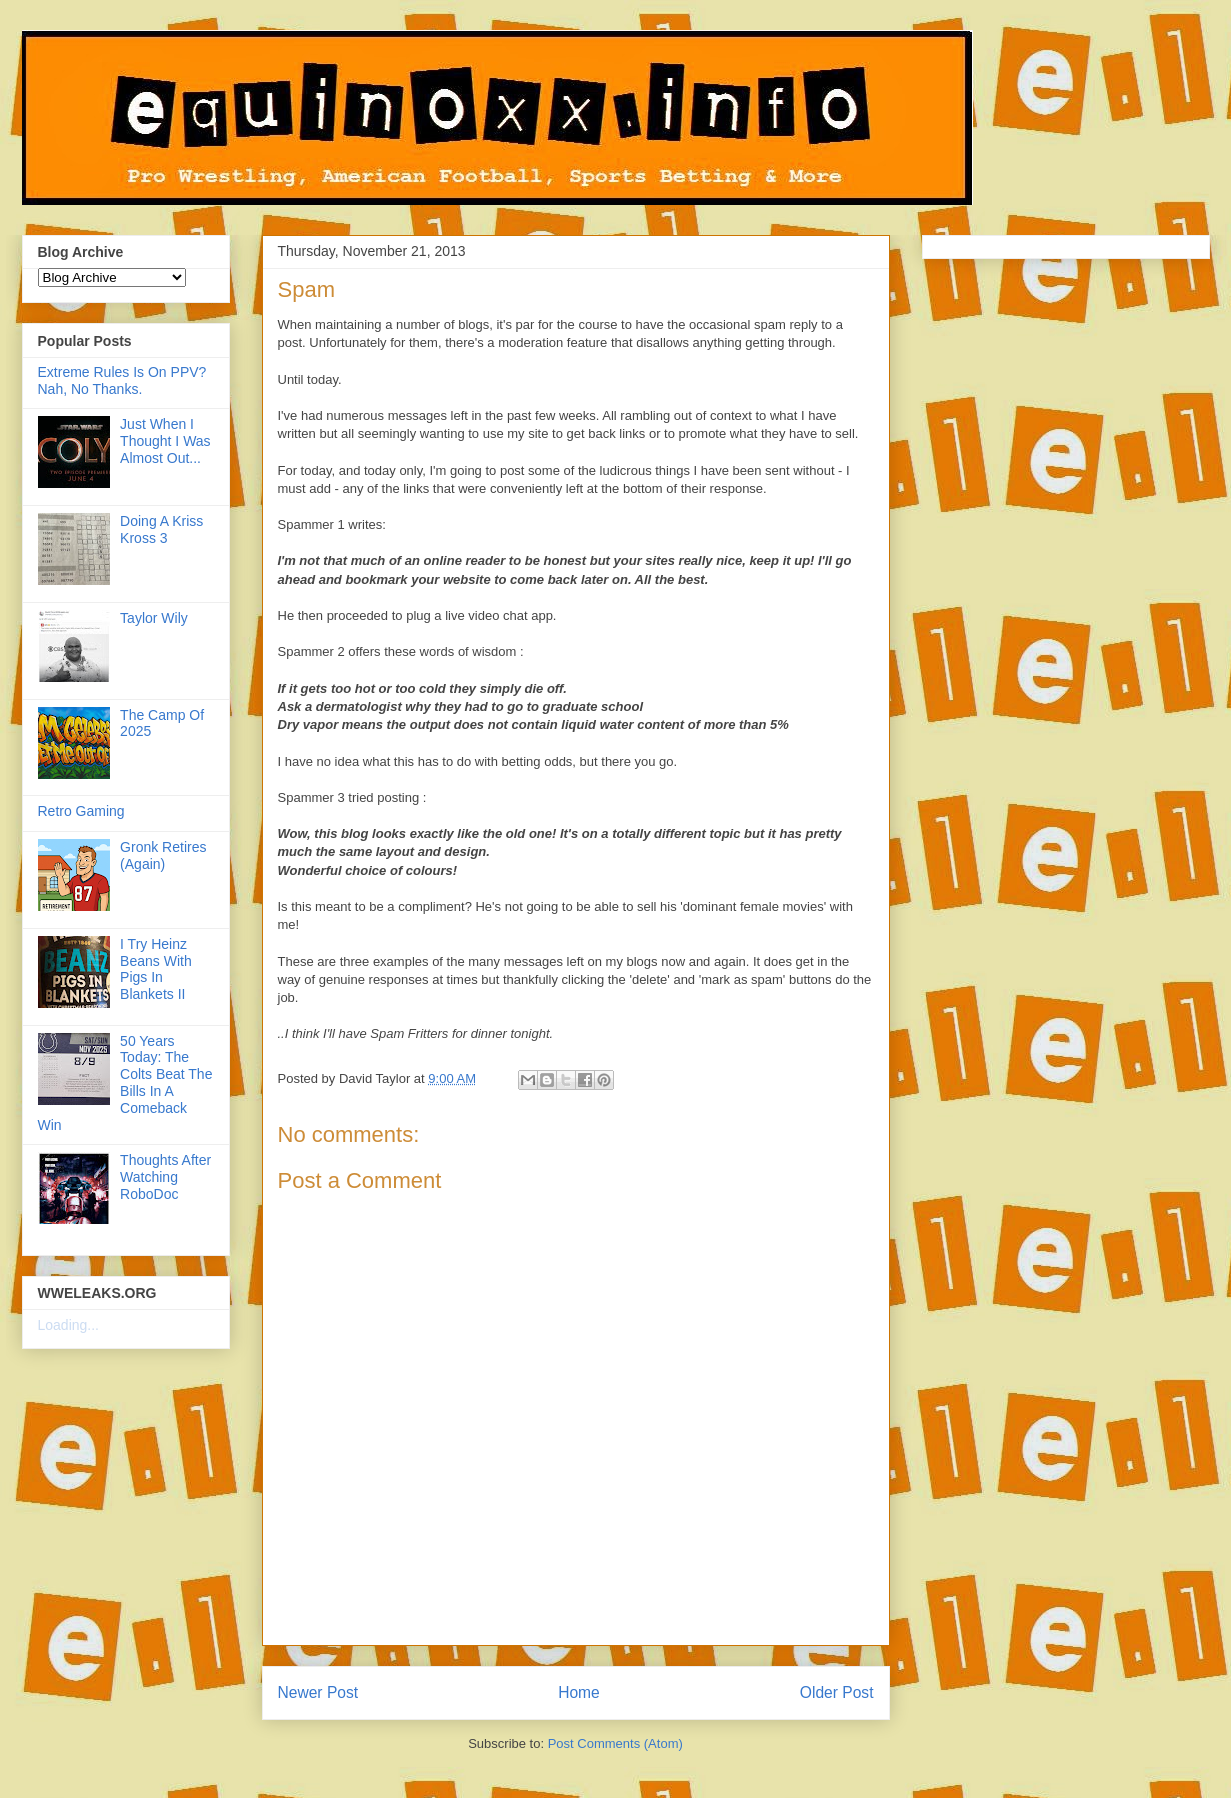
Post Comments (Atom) (615, 1743)
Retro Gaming (81, 811)
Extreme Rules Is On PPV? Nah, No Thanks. (122, 380)
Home (579, 1692)
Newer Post (318, 1692)
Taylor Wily (154, 618)
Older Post (837, 1692)
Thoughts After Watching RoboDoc (165, 1177)
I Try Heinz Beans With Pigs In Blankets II (156, 969)
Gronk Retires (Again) (163, 855)
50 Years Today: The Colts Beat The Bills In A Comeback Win (125, 1083)
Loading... (69, 1325)
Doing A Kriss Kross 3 (161, 529)
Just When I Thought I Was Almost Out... (165, 441)
